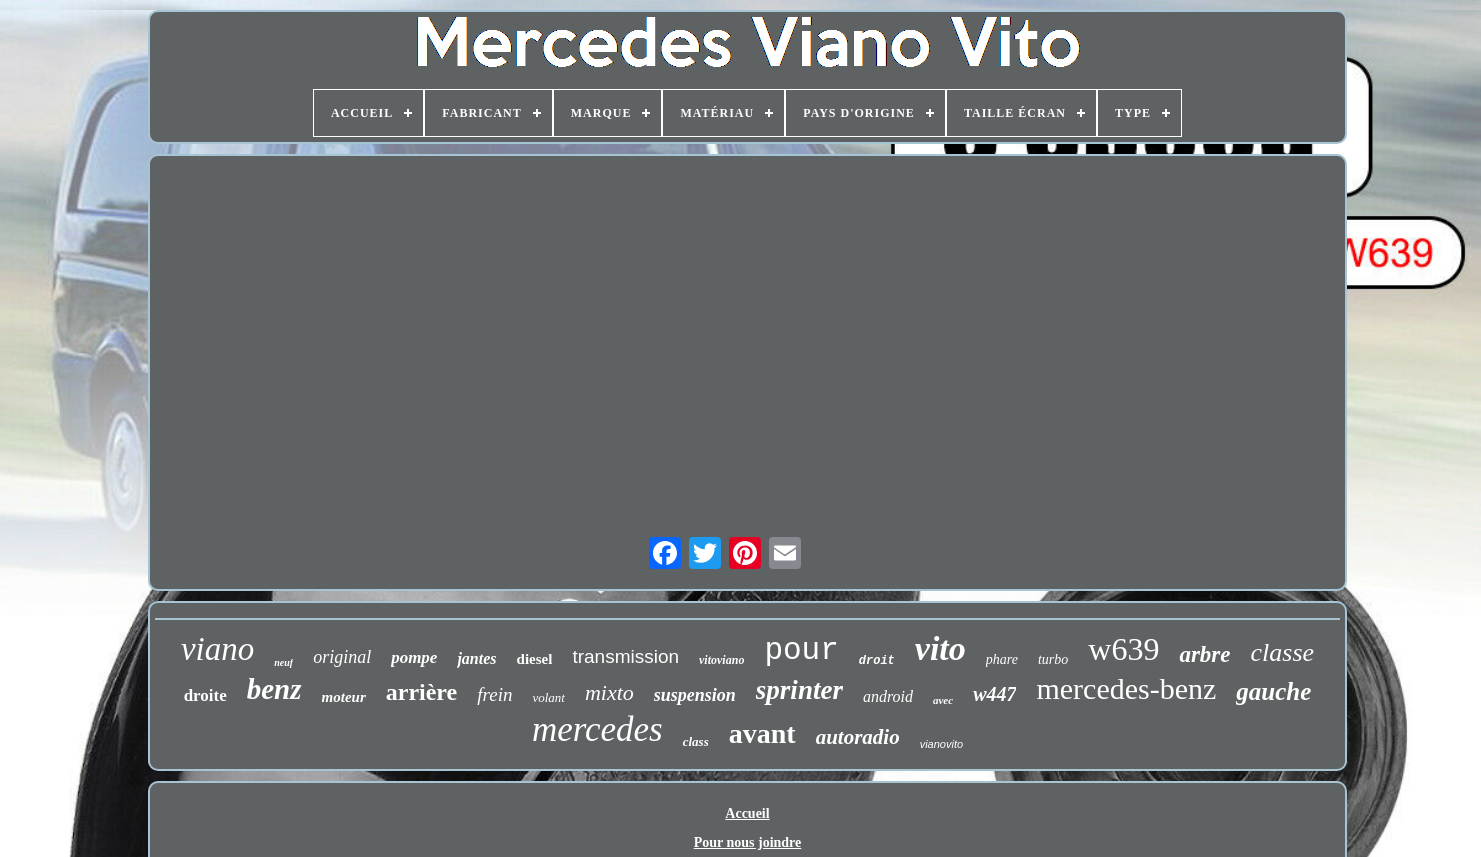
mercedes (597, 729)
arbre (1204, 654)
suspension (695, 695)
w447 (994, 694)
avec (943, 700)
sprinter (799, 690)
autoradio (858, 737)
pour (801, 650)
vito (940, 648)
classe (1283, 652)
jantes (476, 658)
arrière (422, 692)
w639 (1123, 649)
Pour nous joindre (748, 842)
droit (877, 661)
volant (548, 697)
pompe (414, 657)
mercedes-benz (1126, 688)
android (888, 696)
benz (274, 689)
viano (217, 649)
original (342, 657)
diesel (535, 659)
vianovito (941, 744)
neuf (283, 662)
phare (1002, 659)
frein (494, 694)
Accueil (747, 813)
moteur (344, 697)
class (696, 741)
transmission (625, 656)
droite (205, 695)
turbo (1053, 659)
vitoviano (721, 660)
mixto (609, 692)
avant (762, 733)
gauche (1273, 691)
